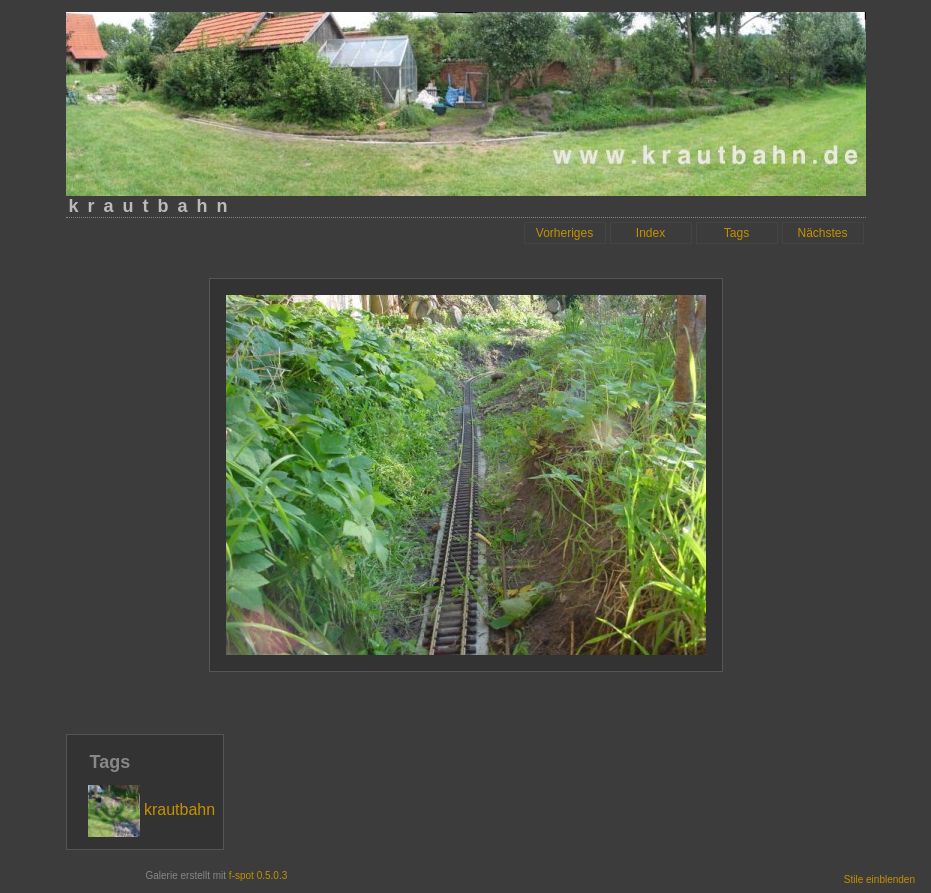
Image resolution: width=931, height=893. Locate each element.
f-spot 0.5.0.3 (258, 875)
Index (650, 233)
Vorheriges (564, 233)
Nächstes (822, 233)
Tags (736, 233)
